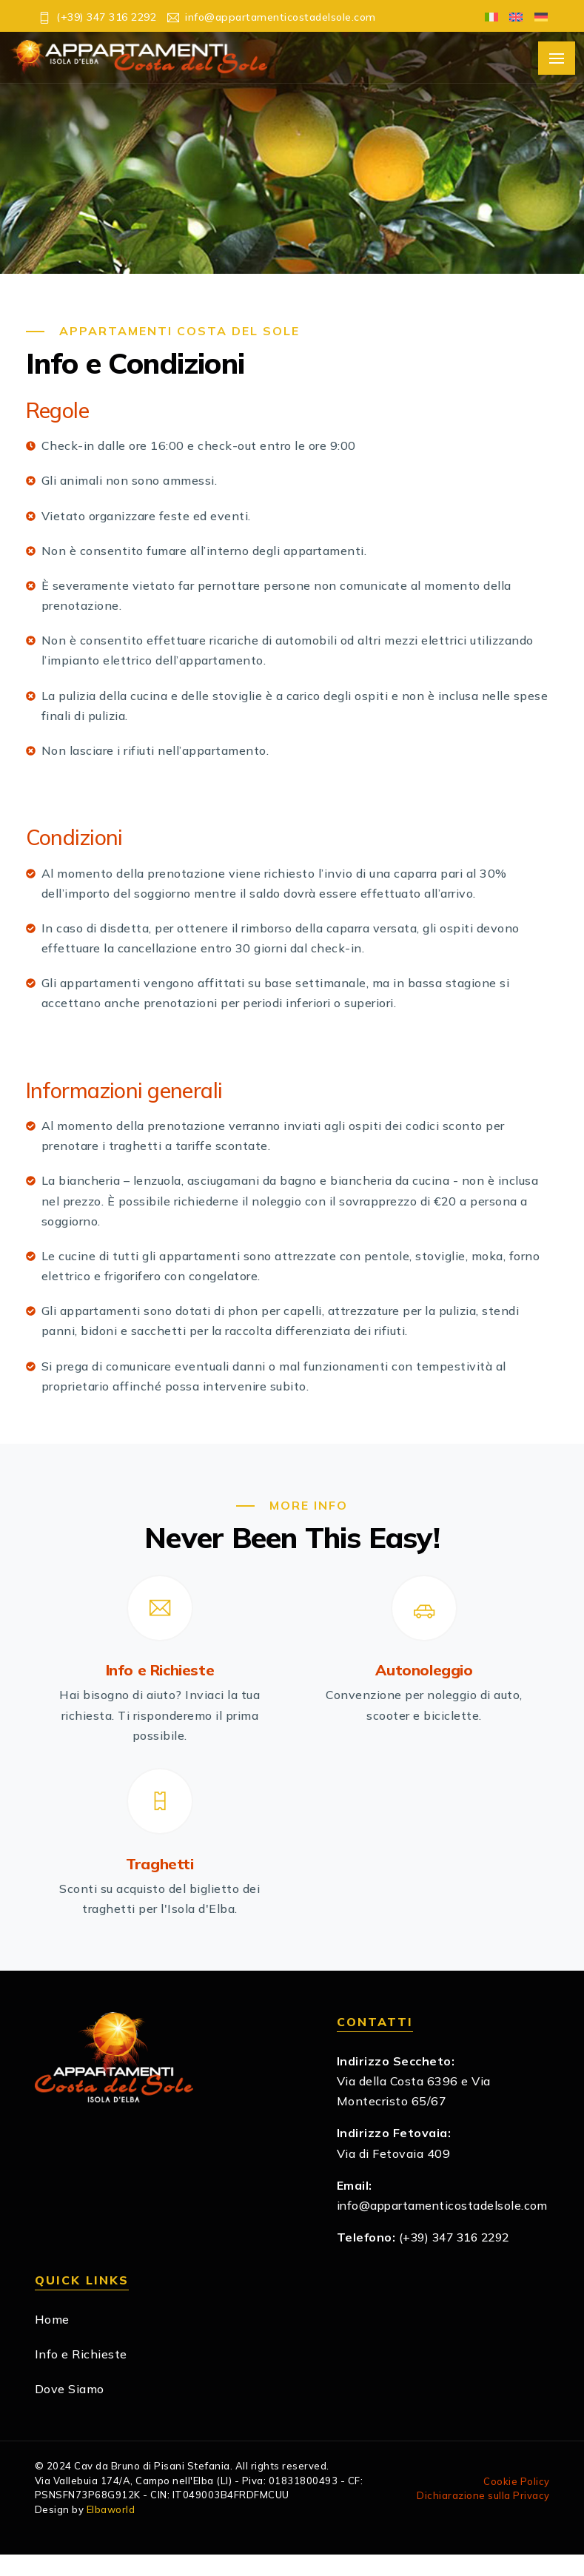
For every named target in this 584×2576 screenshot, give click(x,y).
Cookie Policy (516, 2503)
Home (52, 2340)
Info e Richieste (160, 1670)
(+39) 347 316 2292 (458, 2258)
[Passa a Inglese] (512, 15)
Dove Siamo (69, 2410)
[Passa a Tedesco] (537, 15)
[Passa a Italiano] (488, 15)
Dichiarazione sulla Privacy (483, 2517)
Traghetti (159, 1865)
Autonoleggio (423, 1670)
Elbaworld (111, 2531)
